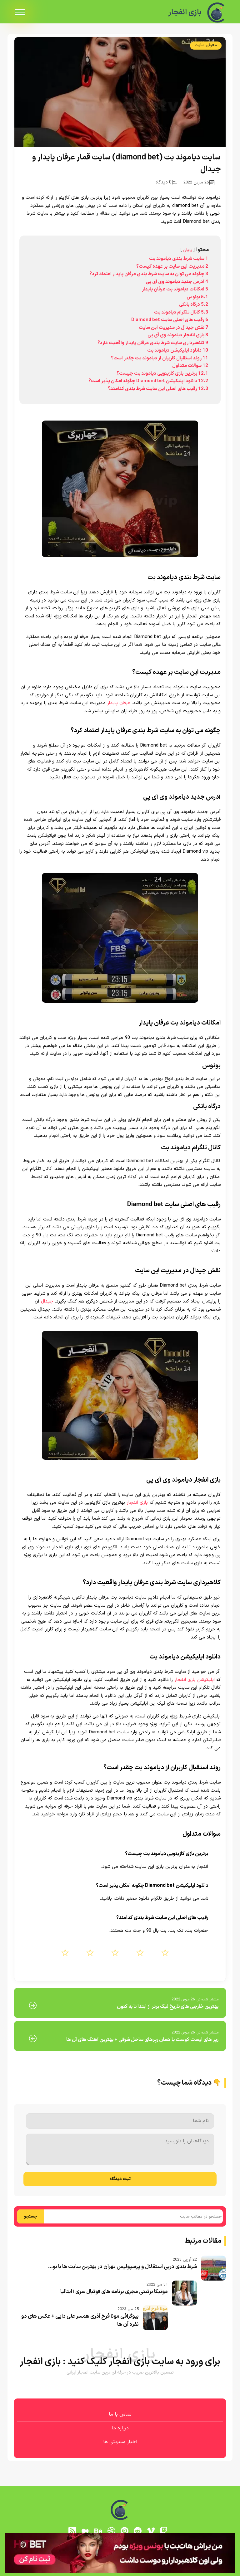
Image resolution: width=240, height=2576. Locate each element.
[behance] (98, 2531)
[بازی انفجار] (217, 12)
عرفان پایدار (118, 703)
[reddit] (137, 2531)
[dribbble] (111, 2531)
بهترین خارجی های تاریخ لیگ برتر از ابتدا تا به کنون (167, 2006)
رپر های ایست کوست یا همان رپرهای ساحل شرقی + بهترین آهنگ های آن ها (142, 2039)
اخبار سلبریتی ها (120, 2442)
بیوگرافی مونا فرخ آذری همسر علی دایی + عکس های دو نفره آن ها (80, 2320)
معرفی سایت (206, 45)
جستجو (30, 2216)
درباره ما (120, 2428)
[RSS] (72, 2531)
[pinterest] (124, 2531)
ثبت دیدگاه (120, 2179)
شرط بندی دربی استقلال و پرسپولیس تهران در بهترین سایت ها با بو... (122, 2267)
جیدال (47, 1301)
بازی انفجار (185, 12)
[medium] (85, 2531)
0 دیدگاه (166, 182)
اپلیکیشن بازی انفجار (194, 1679)
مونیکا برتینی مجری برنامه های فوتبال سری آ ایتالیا (114, 2292)
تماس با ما (120, 2414)
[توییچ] (164, 2531)
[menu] (20, 12)
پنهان (187, 250)
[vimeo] (150, 2531)
